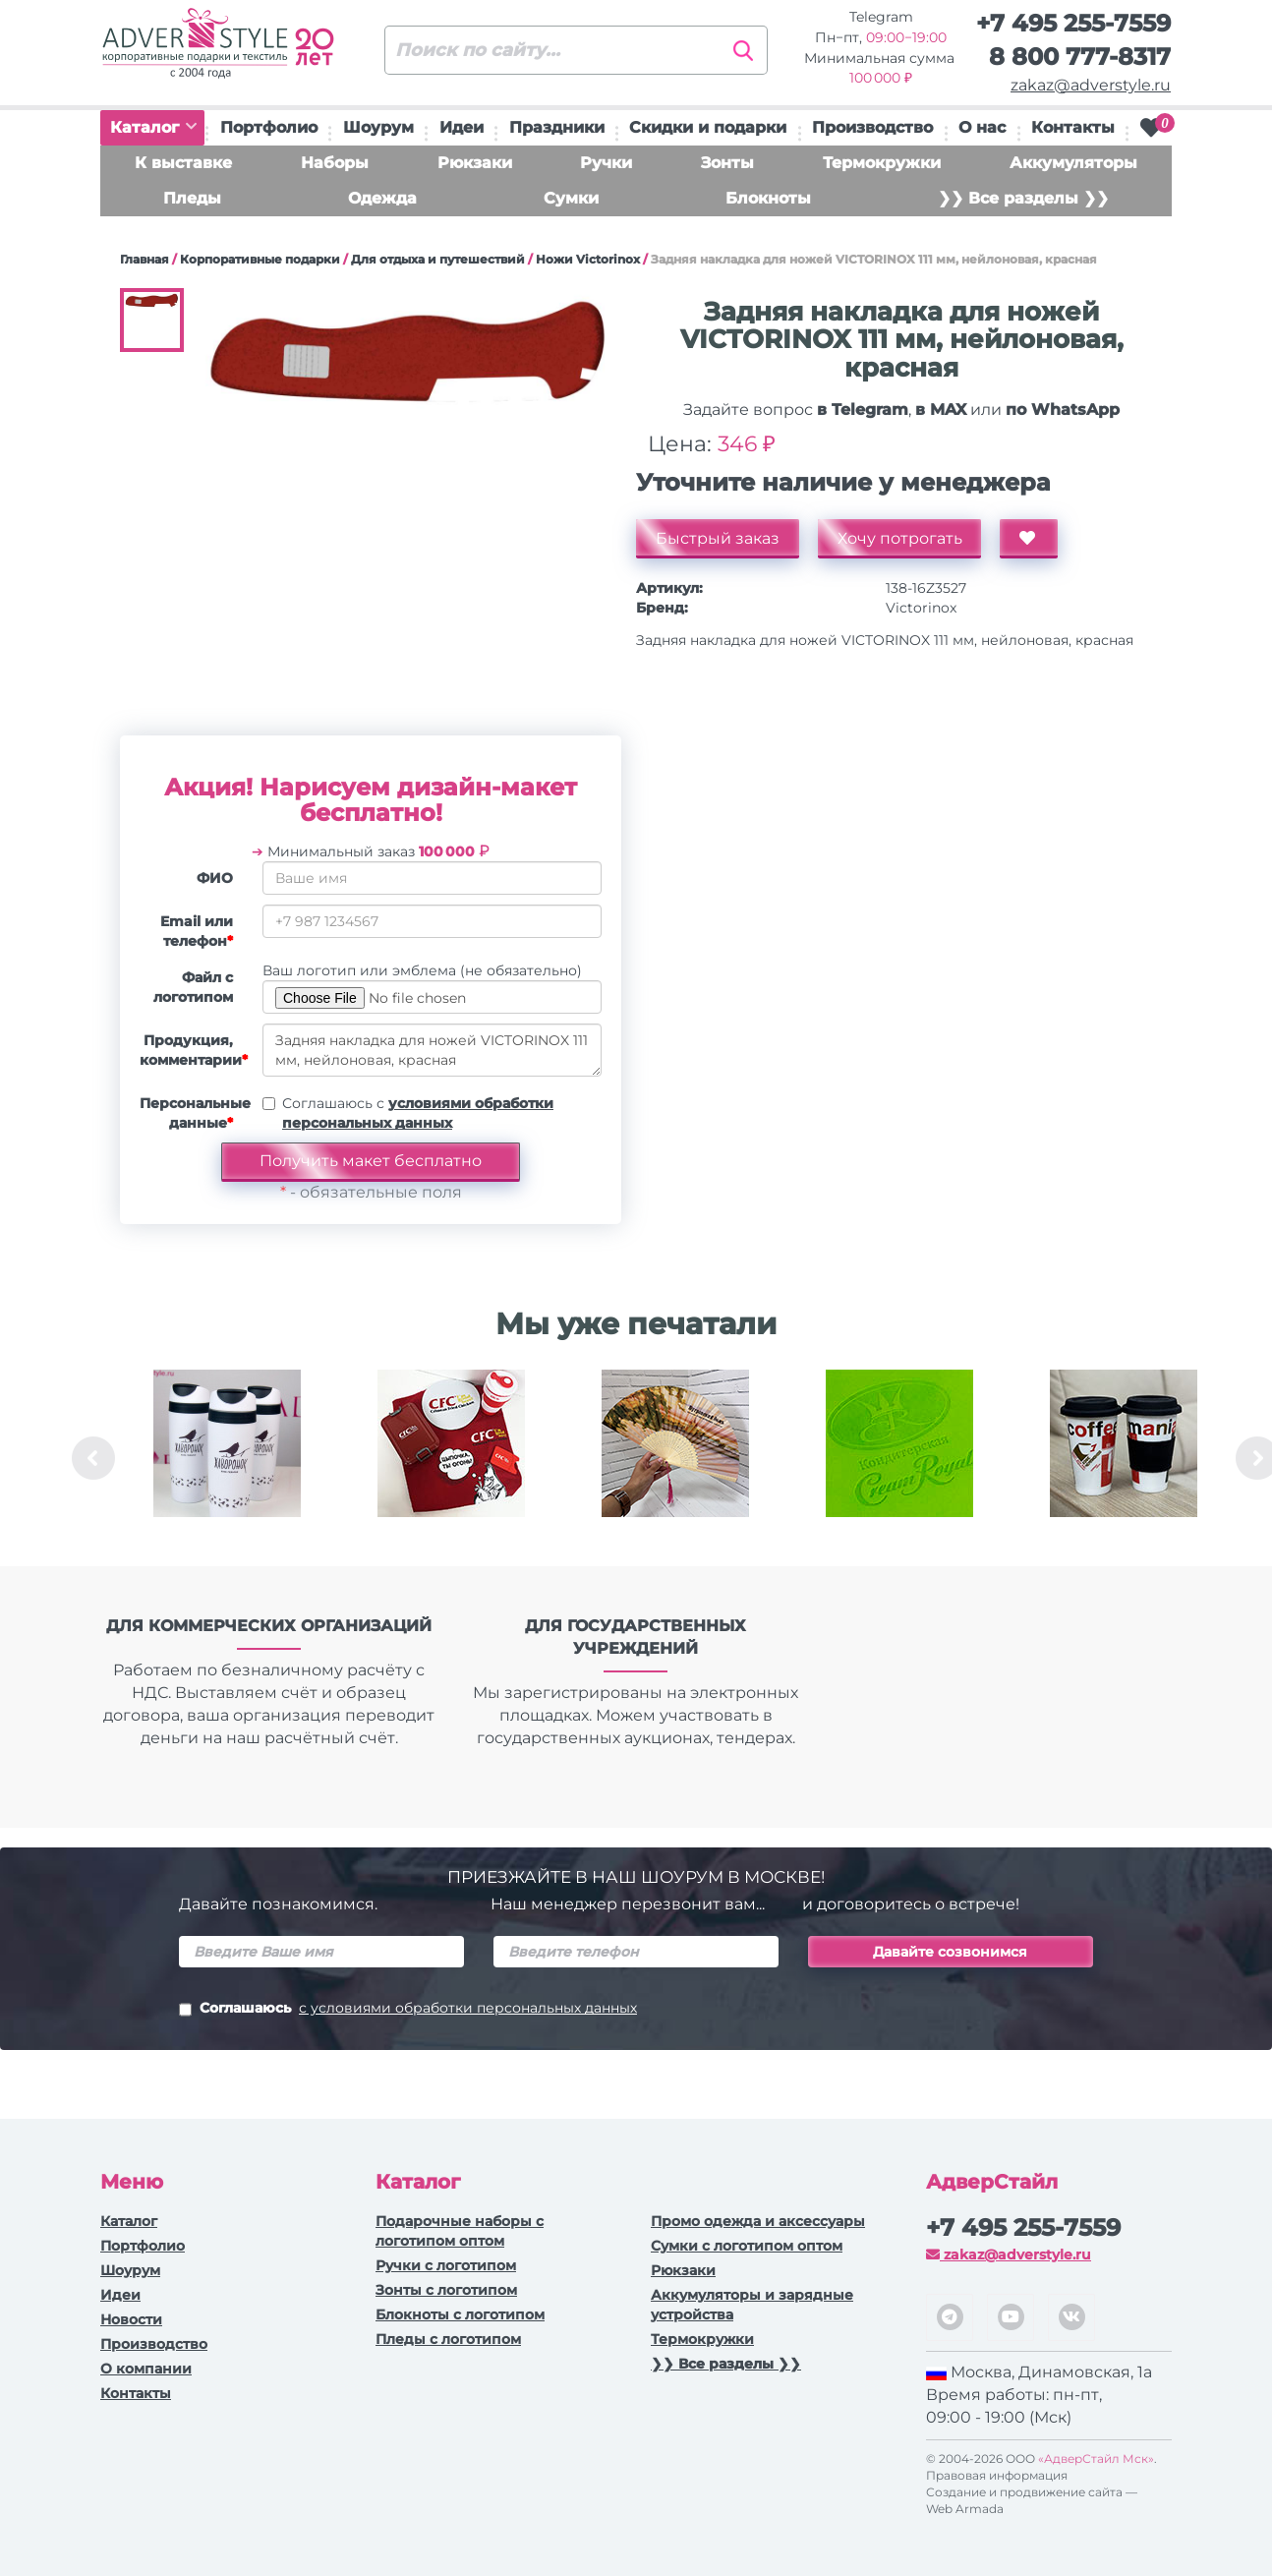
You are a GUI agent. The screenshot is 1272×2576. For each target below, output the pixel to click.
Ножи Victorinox (588, 259)
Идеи (461, 127)
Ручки (606, 162)
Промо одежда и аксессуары (758, 2221)
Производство (872, 127)
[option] (227, 1458)
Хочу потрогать (900, 538)
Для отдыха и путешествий (438, 259)
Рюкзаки (474, 162)
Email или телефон (196, 931)
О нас (982, 127)
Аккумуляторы (1073, 162)
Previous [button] (93, 1458)
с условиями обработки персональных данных (468, 2008)
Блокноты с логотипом (460, 2314)
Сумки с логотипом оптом (746, 2245)
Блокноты (768, 198)
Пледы (192, 198)
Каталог (153, 127)
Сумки (571, 198)
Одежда (382, 198)
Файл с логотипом (193, 987)
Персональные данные (194, 1113)
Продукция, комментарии (194, 1050)
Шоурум (378, 127)
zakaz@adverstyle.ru (1091, 85)
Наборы (335, 162)
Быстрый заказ (718, 538)
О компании (146, 2368)
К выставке (183, 162)
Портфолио (269, 127)
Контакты (1073, 127)
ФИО (215, 878)
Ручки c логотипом (446, 2265)
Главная (144, 259)
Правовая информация (997, 2475)
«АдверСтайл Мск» (1096, 2458)
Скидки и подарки (707, 127)
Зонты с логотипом (446, 2290)
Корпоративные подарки (260, 259)
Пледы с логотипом (448, 2339)
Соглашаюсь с (417, 1113)
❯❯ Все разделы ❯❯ (1023, 198)
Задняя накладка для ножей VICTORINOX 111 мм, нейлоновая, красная (432, 1050)
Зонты (727, 162)
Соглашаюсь (408, 2009)
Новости (131, 2319)
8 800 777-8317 (1080, 56)
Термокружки (882, 162)
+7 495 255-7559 (1073, 23)
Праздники (557, 127)
